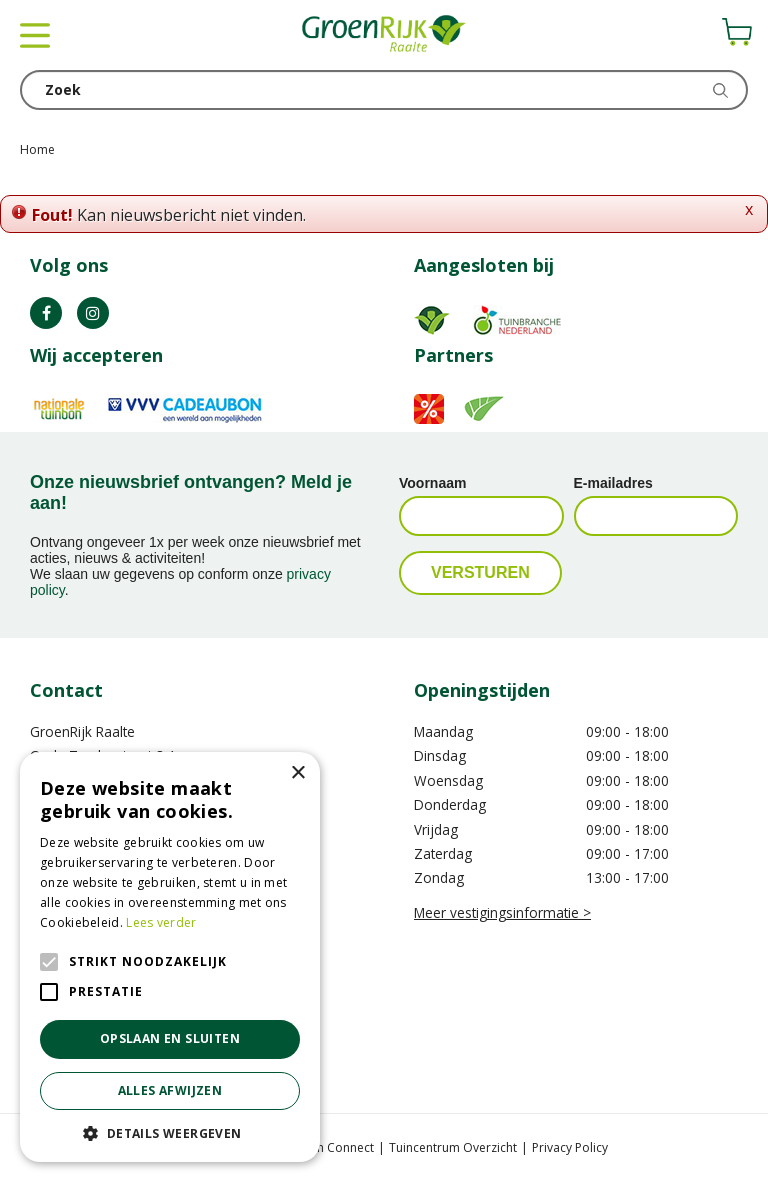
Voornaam (432, 483)
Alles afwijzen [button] (170, 1090)
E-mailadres (613, 483)
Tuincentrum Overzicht (453, 1147)
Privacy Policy (570, 1147)
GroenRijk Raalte (82, 731)
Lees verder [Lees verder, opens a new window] (161, 922)
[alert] (170, 957)
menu (35, 35)
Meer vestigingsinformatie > (502, 912)
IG (93, 313)
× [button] (297, 773)
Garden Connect (327, 1147)
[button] (170, 1132)
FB (46, 313)
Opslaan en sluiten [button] (170, 1038)
